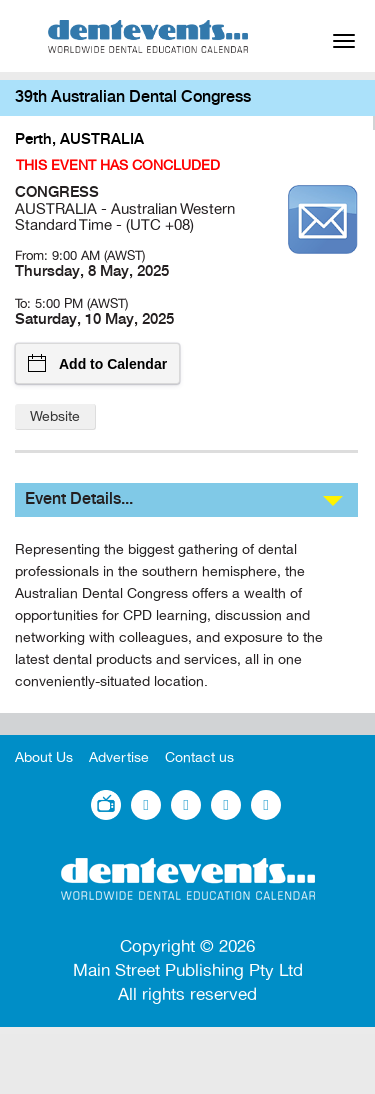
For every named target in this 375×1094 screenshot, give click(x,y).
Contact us (199, 757)
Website (55, 416)
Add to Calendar (97, 363)
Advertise (119, 757)
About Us (44, 757)
